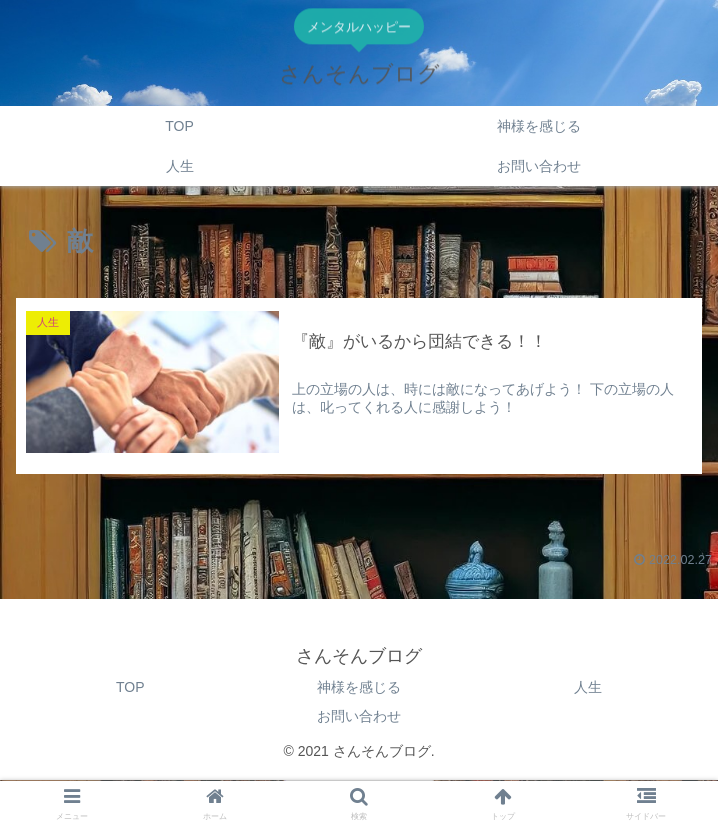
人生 (588, 687)
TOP (130, 687)
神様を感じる (359, 687)
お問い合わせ (359, 716)
